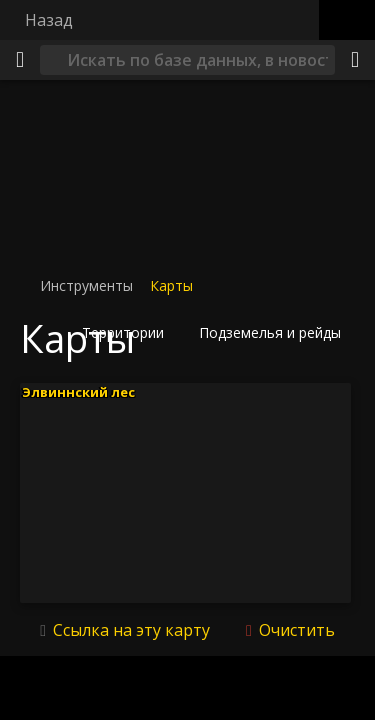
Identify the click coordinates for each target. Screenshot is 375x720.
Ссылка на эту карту (131, 630)
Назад (49, 20)
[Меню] (20, 60)
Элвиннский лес (78, 391)
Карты (171, 285)
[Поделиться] (355, 60)
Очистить (295, 630)
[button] (129, 333)
